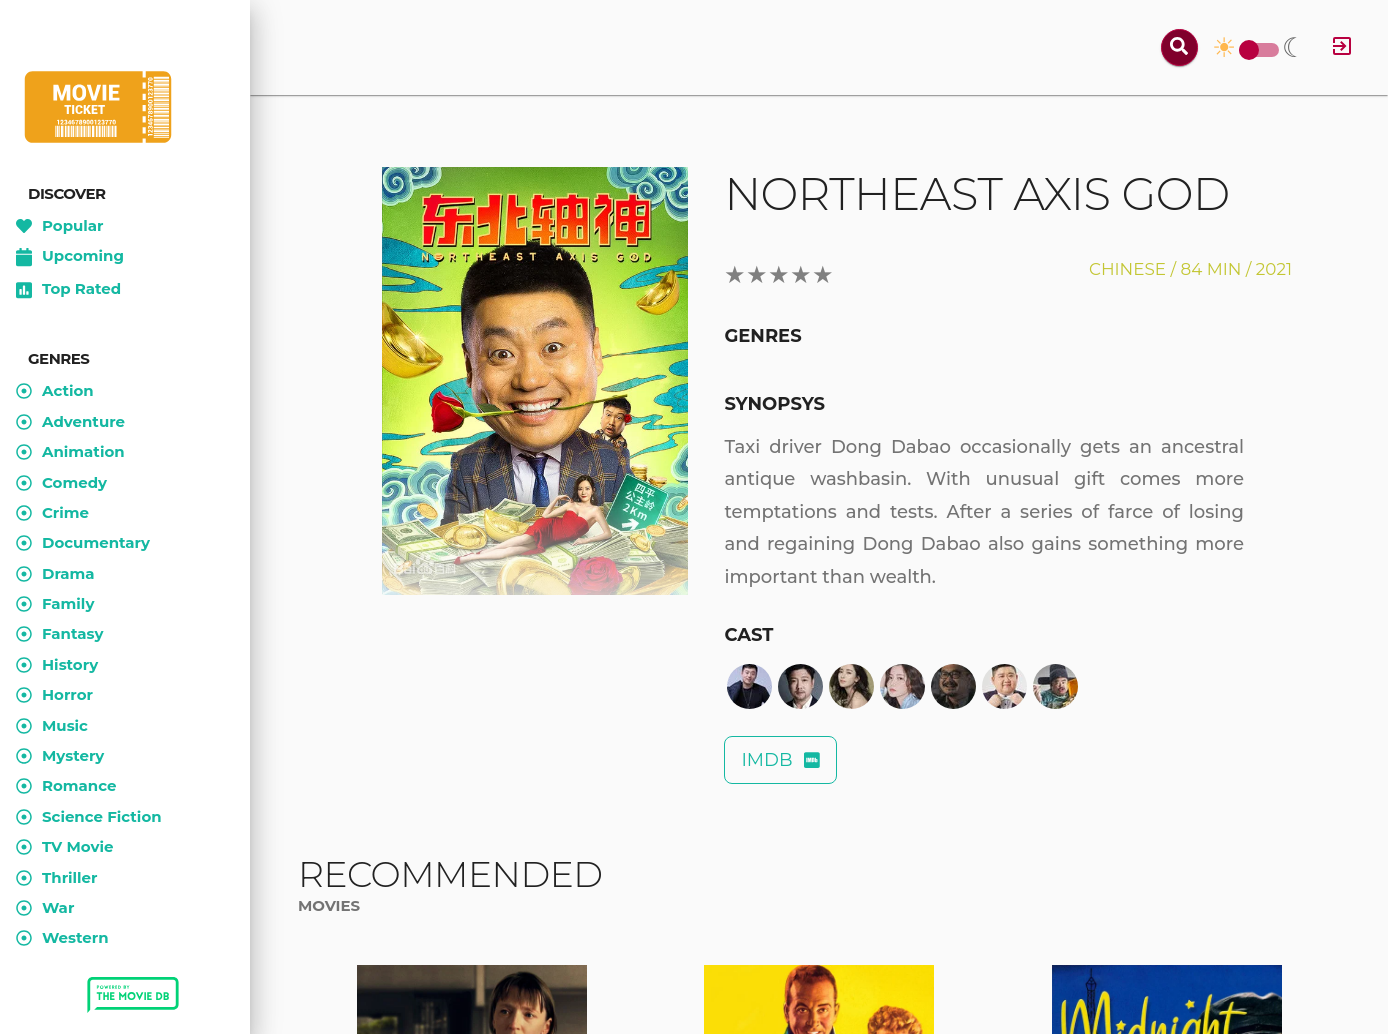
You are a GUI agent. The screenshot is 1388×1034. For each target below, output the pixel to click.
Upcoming (70, 257)
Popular (60, 226)
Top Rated (68, 290)
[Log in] (1342, 47)
